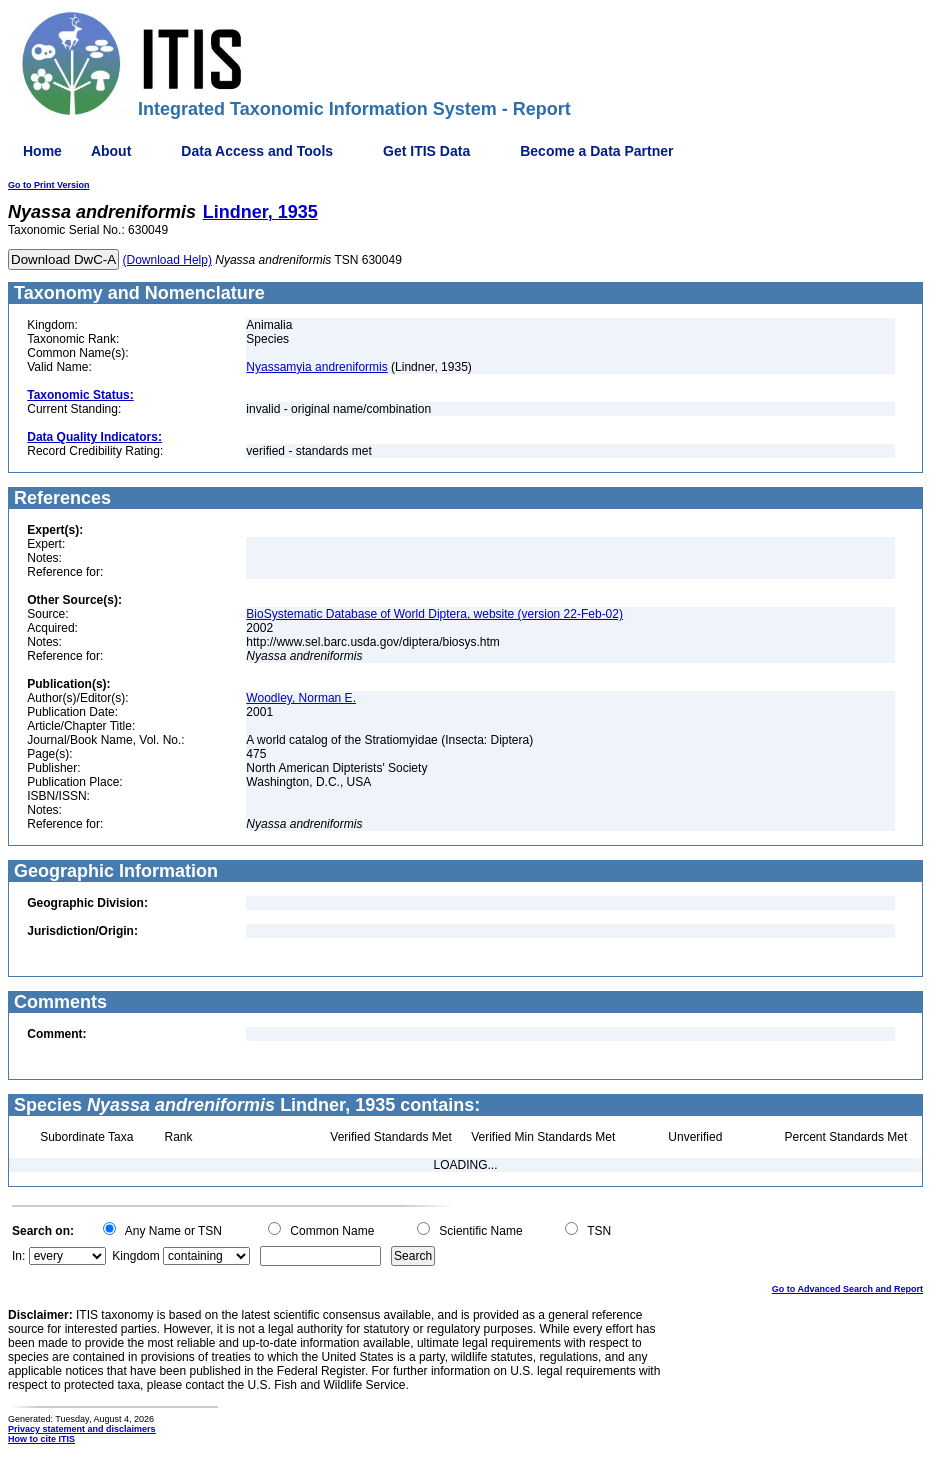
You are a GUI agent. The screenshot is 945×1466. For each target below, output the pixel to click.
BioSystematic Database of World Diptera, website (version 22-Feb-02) (434, 614)
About (111, 151)
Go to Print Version (49, 185)
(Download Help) (167, 260)
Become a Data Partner (596, 151)
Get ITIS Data (426, 151)
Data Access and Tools (257, 151)
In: (18, 1256)
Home (42, 151)
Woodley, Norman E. (301, 698)
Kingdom (135, 1256)
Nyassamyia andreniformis (316, 367)
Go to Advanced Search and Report (847, 1289)
